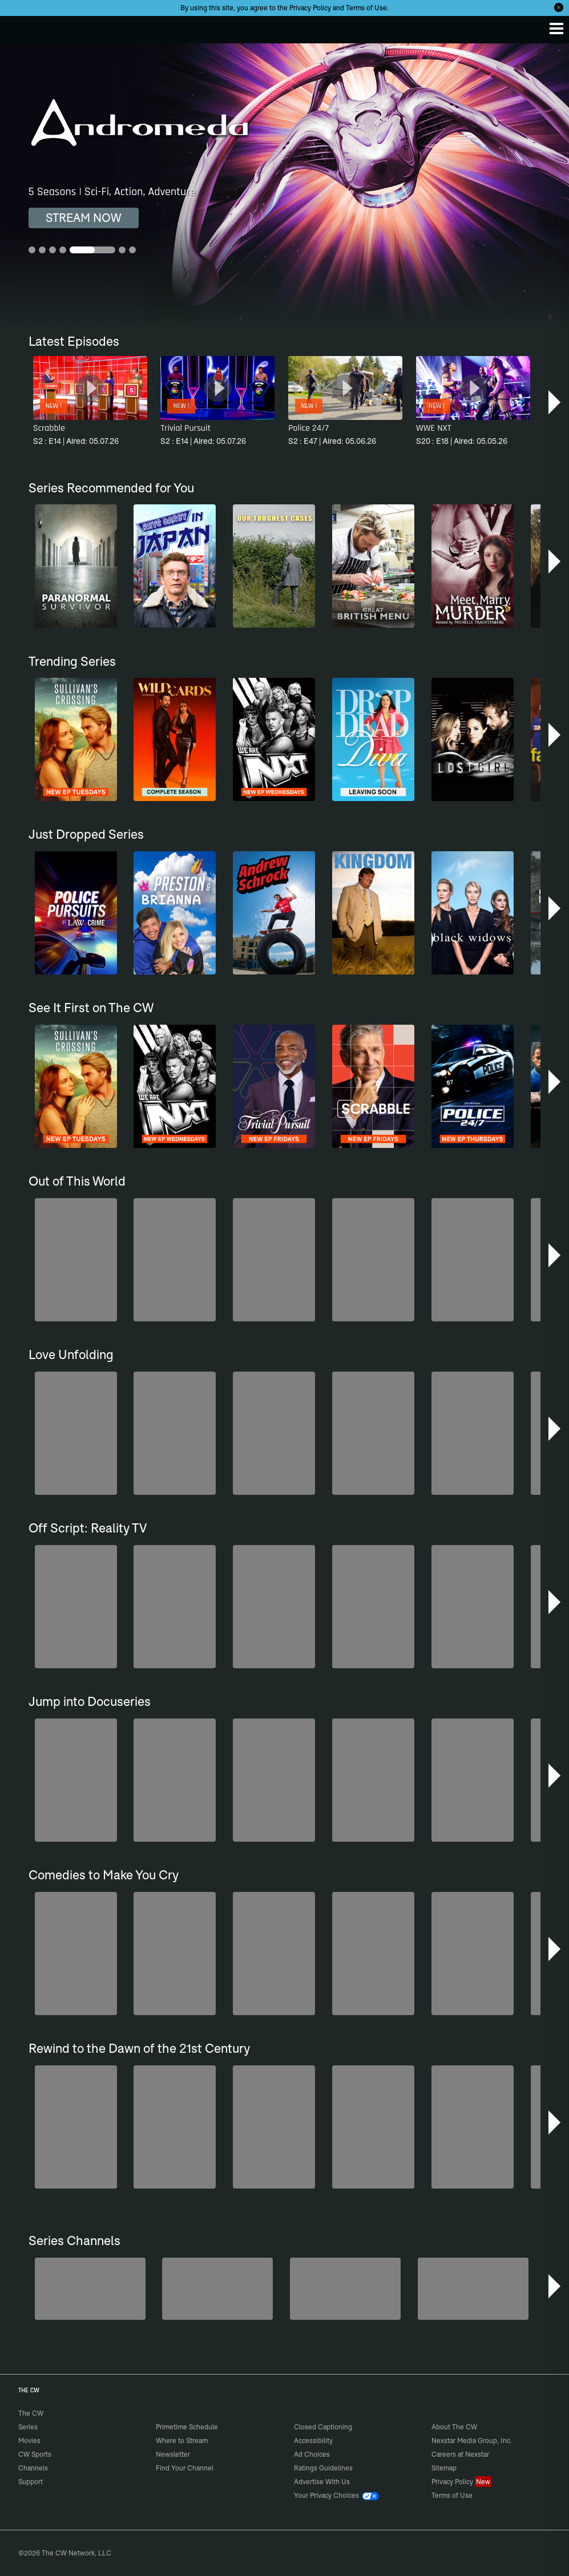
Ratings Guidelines (323, 2468)
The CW (20, 27)
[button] (555, 402)
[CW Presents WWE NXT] (473, 2289)
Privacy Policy (310, 7)
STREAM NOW (84, 218)
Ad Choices (312, 2454)
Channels (33, 2468)
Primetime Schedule (187, 2427)
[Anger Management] (345, 2289)
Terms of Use (366, 7)
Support (30, 2481)
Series (28, 2427)
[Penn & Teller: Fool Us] (217, 2289)
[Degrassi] (90, 2289)
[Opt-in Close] (558, 7)
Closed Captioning (323, 2427)
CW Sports (34, 2454)
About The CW (454, 2427)
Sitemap (444, 2468)
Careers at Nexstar (460, 2454)
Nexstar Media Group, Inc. (471, 2440)
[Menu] (556, 28)
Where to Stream (182, 2440)
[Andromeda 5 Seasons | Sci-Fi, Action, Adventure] (284, 185)
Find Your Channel (184, 2468)
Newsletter (173, 2454)
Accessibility (313, 2440)
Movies (29, 2440)
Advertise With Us (322, 2481)
